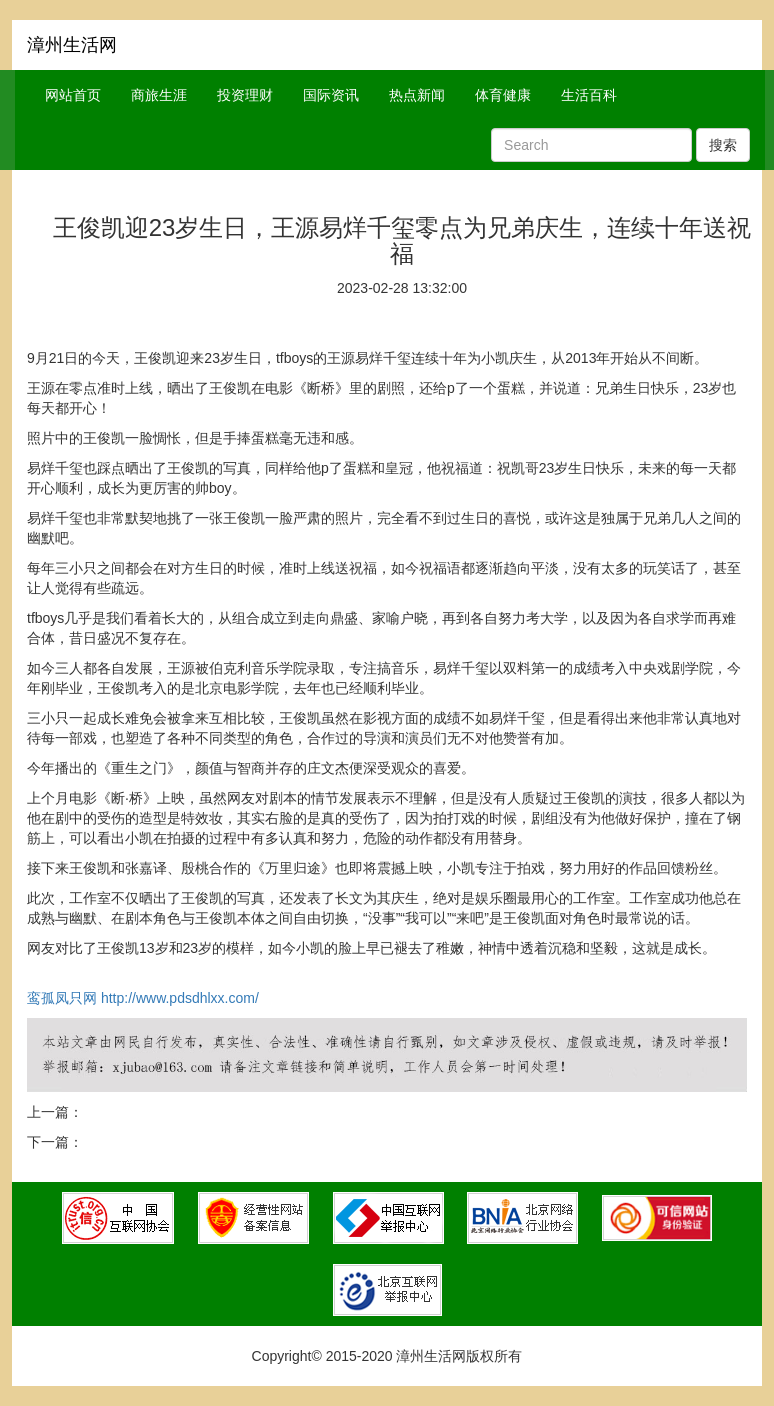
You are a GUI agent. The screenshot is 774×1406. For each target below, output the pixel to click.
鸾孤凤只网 (62, 998)
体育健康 (503, 95)
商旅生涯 (159, 95)
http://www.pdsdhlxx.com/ (180, 998)
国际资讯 (331, 95)
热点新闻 (417, 95)
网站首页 (73, 95)
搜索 (723, 145)
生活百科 (589, 95)
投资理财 (245, 95)
